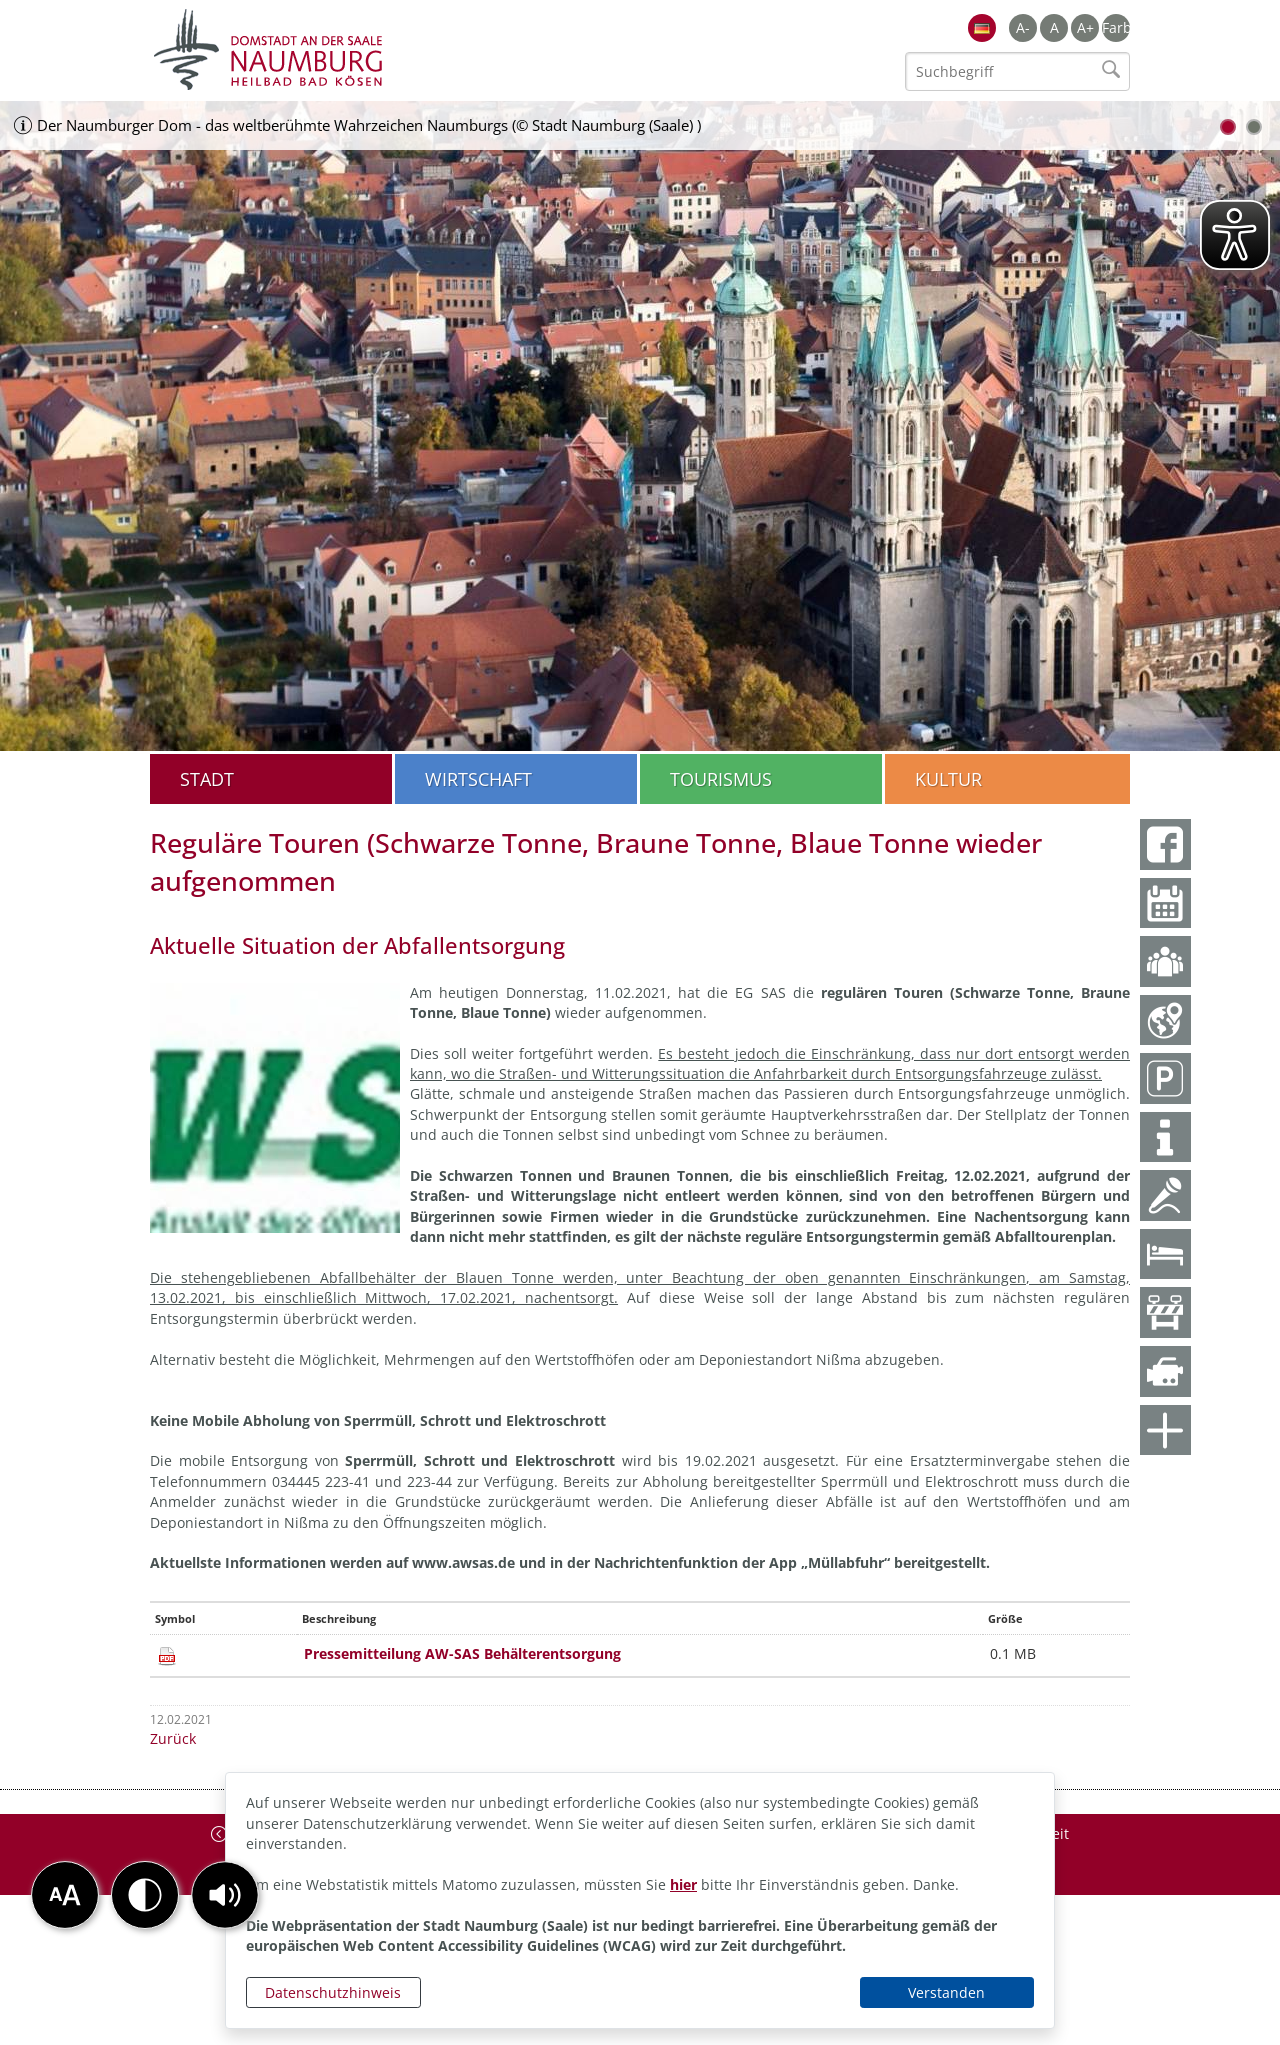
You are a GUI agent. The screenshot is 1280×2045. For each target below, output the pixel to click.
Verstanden (946, 1992)
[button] (225, 1895)
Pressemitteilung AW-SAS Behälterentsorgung (462, 1653)
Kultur (948, 779)
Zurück (173, 1738)
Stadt (207, 779)
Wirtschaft (478, 779)
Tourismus (721, 779)
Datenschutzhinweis (333, 1992)
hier (683, 1884)
